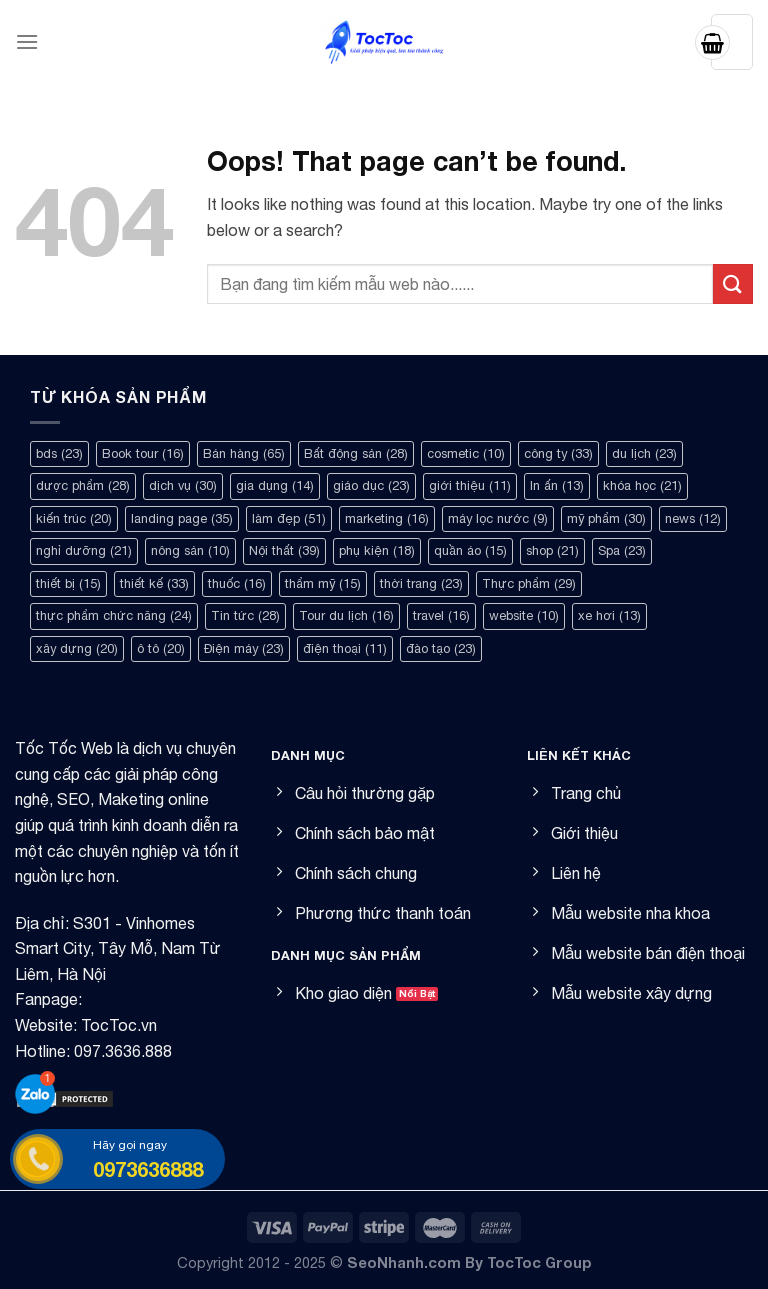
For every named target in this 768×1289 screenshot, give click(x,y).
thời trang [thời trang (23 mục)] (421, 583)
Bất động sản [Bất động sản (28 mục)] (356, 453)
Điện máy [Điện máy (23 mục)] (244, 648)
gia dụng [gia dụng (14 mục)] (275, 485)
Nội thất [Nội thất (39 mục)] (284, 550)
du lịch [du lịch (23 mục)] (644, 453)
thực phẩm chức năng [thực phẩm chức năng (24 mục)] (114, 615)
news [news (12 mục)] (693, 518)
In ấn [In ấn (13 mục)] (557, 485)
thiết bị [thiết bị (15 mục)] (68, 583)
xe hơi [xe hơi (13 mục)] (609, 615)
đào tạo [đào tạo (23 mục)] (441, 648)
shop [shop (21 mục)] (552, 550)
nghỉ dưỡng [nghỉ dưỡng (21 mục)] (84, 550)
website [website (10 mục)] (524, 615)
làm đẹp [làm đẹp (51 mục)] (289, 518)
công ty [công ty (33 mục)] (558, 453)
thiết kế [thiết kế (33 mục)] (154, 583)
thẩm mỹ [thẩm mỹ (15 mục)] (323, 583)
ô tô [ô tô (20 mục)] (161, 648)
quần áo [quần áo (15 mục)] (470, 550)
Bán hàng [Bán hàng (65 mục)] (244, 453)
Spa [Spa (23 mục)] (622, 550)
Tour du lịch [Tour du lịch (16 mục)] (346, 615)
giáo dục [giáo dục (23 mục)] (371, 485)
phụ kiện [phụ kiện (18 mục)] (377, 550)
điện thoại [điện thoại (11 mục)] (345, 648)
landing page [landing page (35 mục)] (182, 518)
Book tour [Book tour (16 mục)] (143, 453)
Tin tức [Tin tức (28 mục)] (245, 615)
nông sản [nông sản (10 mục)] (190, 550)
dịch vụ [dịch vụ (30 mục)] (183, 485)
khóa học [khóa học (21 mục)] (642, 485)
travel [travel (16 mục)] (441, 615)
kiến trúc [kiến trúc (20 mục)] (74, 518)
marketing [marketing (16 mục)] (387, 518)
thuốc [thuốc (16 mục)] (237, 583)
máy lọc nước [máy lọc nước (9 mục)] (498, 518)
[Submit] (733, 283)
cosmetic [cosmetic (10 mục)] (466, 453)
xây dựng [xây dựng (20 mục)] (77, 648)
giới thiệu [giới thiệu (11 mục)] (470, 485)
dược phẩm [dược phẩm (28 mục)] (83, 485)
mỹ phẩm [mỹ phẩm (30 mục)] (606, 518)
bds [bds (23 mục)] (59, 453)
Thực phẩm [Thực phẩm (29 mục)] (529, 583)
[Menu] (27, 41)
